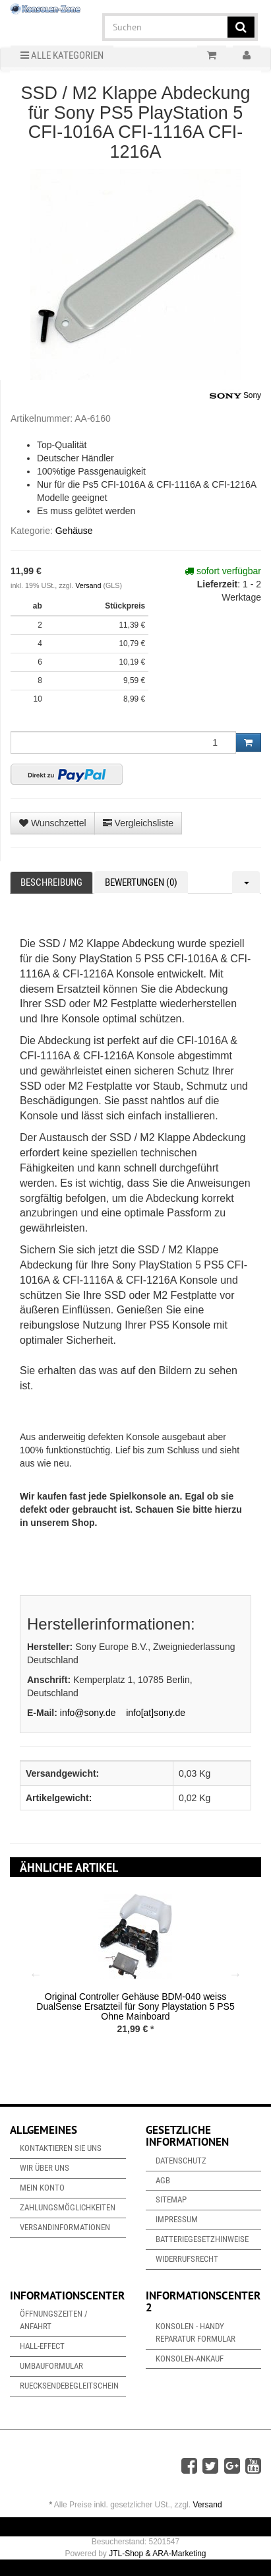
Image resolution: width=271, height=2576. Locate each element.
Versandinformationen (65, 2227)
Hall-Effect (42, 2346)
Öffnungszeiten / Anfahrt (54, 2320)
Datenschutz (181, 2160)
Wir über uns (44, 2168)
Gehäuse (74, 530)
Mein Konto (42, 2188)
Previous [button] (35, 1974)
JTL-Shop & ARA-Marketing (157, 2553)
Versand (89, 585)
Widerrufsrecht (187, 2259)
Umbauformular (51, 2366)
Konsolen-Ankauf (190, 2358)
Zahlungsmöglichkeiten (67, 2207)
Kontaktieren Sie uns (61, 2148)
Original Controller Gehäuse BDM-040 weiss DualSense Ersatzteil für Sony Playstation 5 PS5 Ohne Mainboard (135, 2006)
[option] (135, 1974)
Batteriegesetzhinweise (202, 2239)
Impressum (177, 2219)
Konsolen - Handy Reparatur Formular (195, 2332)
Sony (235, 396)
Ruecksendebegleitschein (69, 2386)
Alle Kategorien (62, 55)
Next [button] (235, 1974)
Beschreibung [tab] (51, 882)
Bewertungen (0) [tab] (141, 882)
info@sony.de (88, 1712)
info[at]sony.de (155, 1712)
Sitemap (171, 2199)
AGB (163, 2180)
